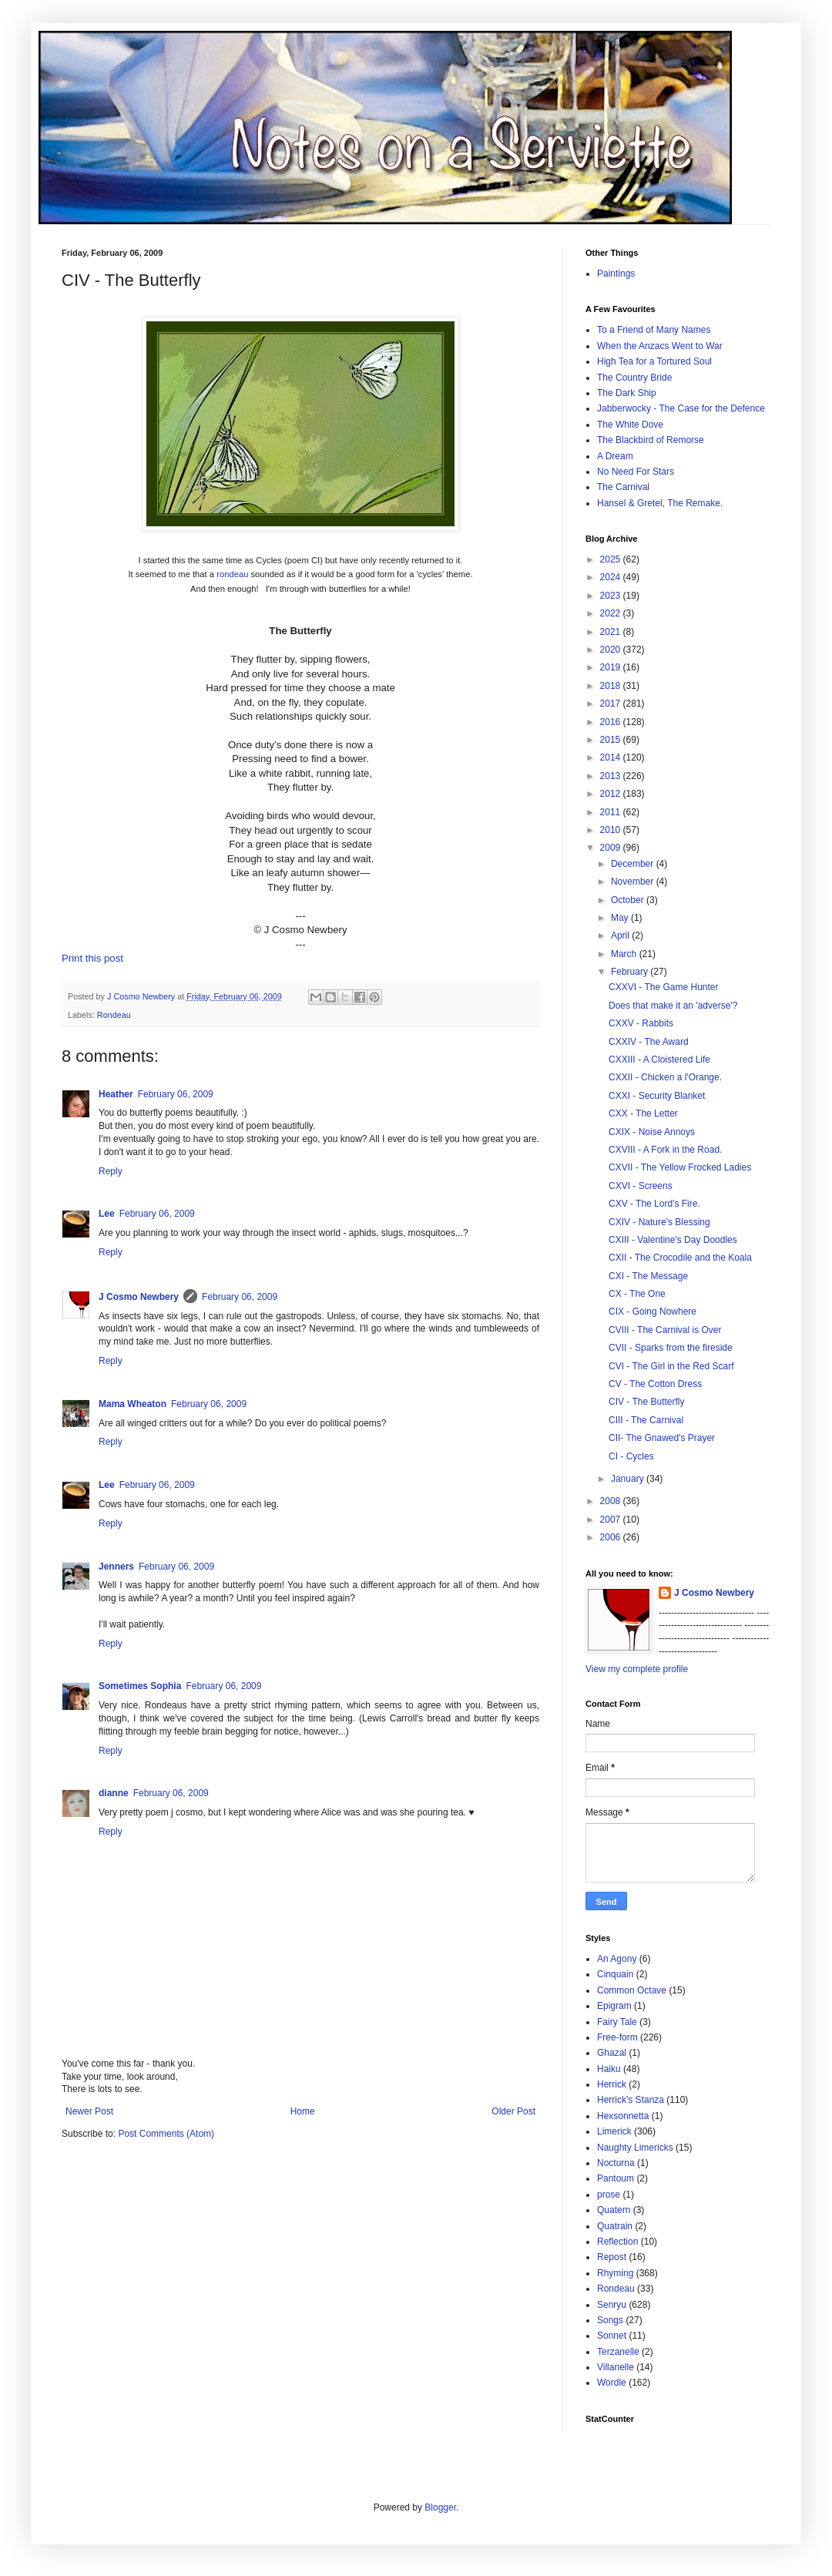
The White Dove (630, 424)
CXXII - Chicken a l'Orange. (665, 1077)
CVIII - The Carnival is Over (665, 1330)
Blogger (440, 2507)
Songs (610, 2320)
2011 (611, 812)
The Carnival (623, 487)
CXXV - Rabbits (641, 1023)
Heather (116, 1094)
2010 (611, 830)
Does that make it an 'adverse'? (673, 1005)
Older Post (513, 2111)
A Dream (615, 456)
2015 (611, 739)
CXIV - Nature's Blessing (659, 1222)
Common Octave (631, 1990)
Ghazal (611, 2052)
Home (302, 2111)
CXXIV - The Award (649, 1041)
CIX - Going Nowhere (652, 1311)
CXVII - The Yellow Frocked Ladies (680, 1167)
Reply (110, 1171)
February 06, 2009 (175, 1094)
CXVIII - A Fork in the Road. (665, 1149)
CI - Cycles (631, 1456)
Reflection (617, 2241)
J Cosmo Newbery (142, 996)
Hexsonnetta (623, 2116)
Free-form (617, 2037)
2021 (611, 631)
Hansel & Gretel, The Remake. (660, 503)
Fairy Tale (617, 2022)
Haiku (609, 2069)
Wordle (611, 2382)
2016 (611, 722)
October (628, 900)
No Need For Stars (635, 471)
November (633, 881)
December (633, 863)
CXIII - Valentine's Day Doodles (673, 1239)
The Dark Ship (626, 393)
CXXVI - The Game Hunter (664, 987)
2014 (611, 757)
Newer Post (89, 2111)
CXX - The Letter (643, 1113)
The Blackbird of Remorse (650, 440)
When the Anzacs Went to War (660, 346)
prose (608, 2194)
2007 (611, 1519)
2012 (611, 793)
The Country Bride (634, 377)
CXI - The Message (648, 1276)
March (625, 954)
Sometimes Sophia (140, 1686)
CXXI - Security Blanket (657, 1095)
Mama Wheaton (132, 1404)
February (630, 971)
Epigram (614, 2005)
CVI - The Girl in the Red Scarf (671, 1366)
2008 (611, 1501)
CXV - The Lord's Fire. (654, 1203)
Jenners (116, 1566)
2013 (611, 776)
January (628, 1478)
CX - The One (637, 1293)
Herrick (611, 2084)
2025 (611, 559)
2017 (611, 703)
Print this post (92, 958)
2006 (611, 1537)
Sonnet (611, 2335)
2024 (611, 577)
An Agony (616, 1958)
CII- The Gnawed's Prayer (662, 1437)
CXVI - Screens (641, 1186)
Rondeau (114, 1014)
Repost (611, 2257)
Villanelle (615, 2367)
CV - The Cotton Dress (655, 1384)
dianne (114, 1793)
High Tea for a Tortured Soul (654, 361)
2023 (611, 595)
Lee (107, 1213)
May (621, 917)
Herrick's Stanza (630, 2099)
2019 (611, 667)
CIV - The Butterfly (646, 1401)
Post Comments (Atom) (166, 2133)
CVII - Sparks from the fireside (671, 1347)
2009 (611, 847)
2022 (611, 613)
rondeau (232, 574)
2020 (611, 649)
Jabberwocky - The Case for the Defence (681, 408)
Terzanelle (618, 2351)
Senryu (611, 2304)
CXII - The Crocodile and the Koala (680, 1257)
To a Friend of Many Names (653, 329)
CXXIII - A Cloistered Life (659, 1059)
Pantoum (615, 2178)
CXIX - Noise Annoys (652, 1132)
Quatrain (614, 2226)
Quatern (613, 2210)
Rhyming (615, 2273)
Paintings (616, 273)
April (621, 935)
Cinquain (615, 1974)
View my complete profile (636, 1669)
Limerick (614, 2131)
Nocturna (616, 2163)
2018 (611, 685)
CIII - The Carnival (646, 1420)
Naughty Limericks (635, 2147)
